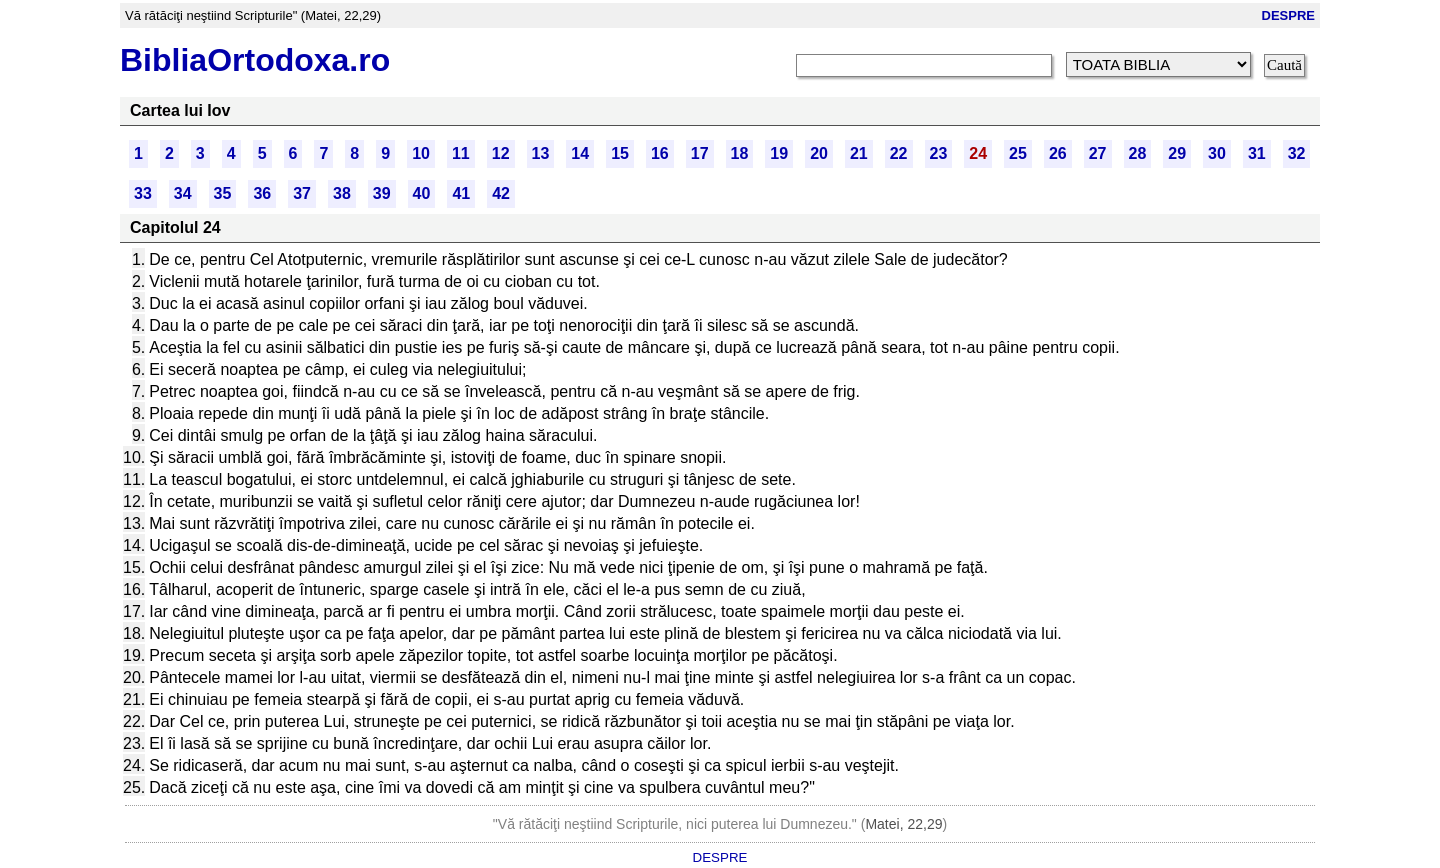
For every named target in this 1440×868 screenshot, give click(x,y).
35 (223, 193)
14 (580, 153)
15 (620, 153)
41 (461, 193)
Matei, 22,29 (903, 824)
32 (1297, 153)
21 (859, 153)
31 (1257, 153)
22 (899, 153)
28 (1138, 153)
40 (422, 193)
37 (302, 193)
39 (382, 193)
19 (779, 153)
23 (939, 153)
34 (183, 193)
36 (262, 193)
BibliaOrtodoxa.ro (255, 60)
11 (461, 153)
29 (1177, 153)
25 (1018, 153)
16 (660, 153)
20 (819, 153)
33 (143, 193)
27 (1098, 153)
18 (740, 153)
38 (342, 193)
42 (501, 193)
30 (1217, 153)
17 (700, 153)
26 (1058, 153)
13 (541, 153)
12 (501, 153)
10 (421, 153)
